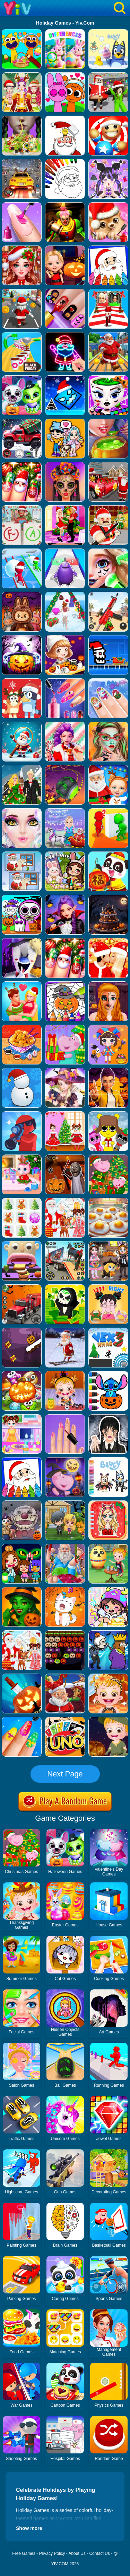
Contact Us (99, 2553)
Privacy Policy (52, 2553)
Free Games (23, 2553)
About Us (76, 2553)
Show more (29, 2528)
